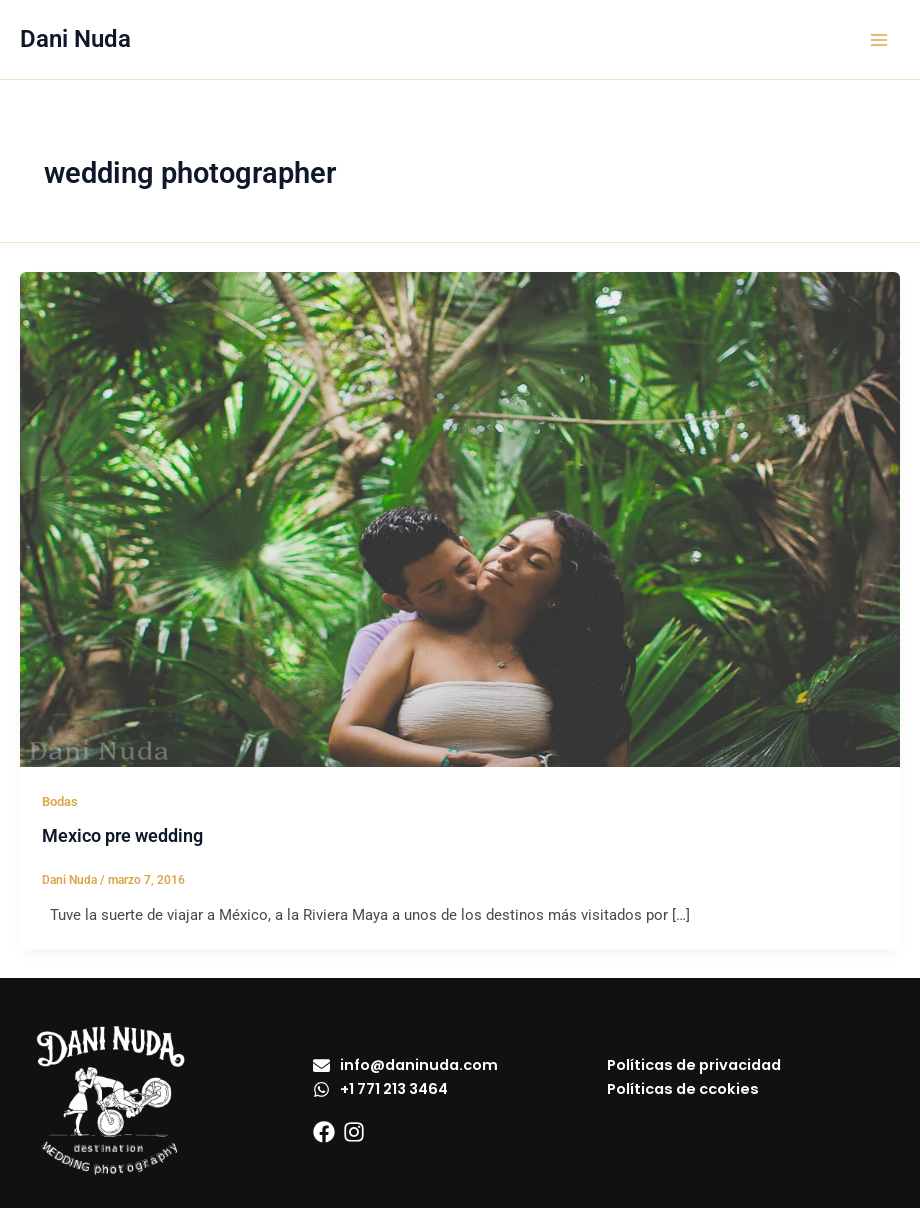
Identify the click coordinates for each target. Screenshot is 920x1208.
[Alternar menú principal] (879, 40)
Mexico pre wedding (122, 835)
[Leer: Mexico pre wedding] (460, 518)
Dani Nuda (75, 39)
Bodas (60, 801)
